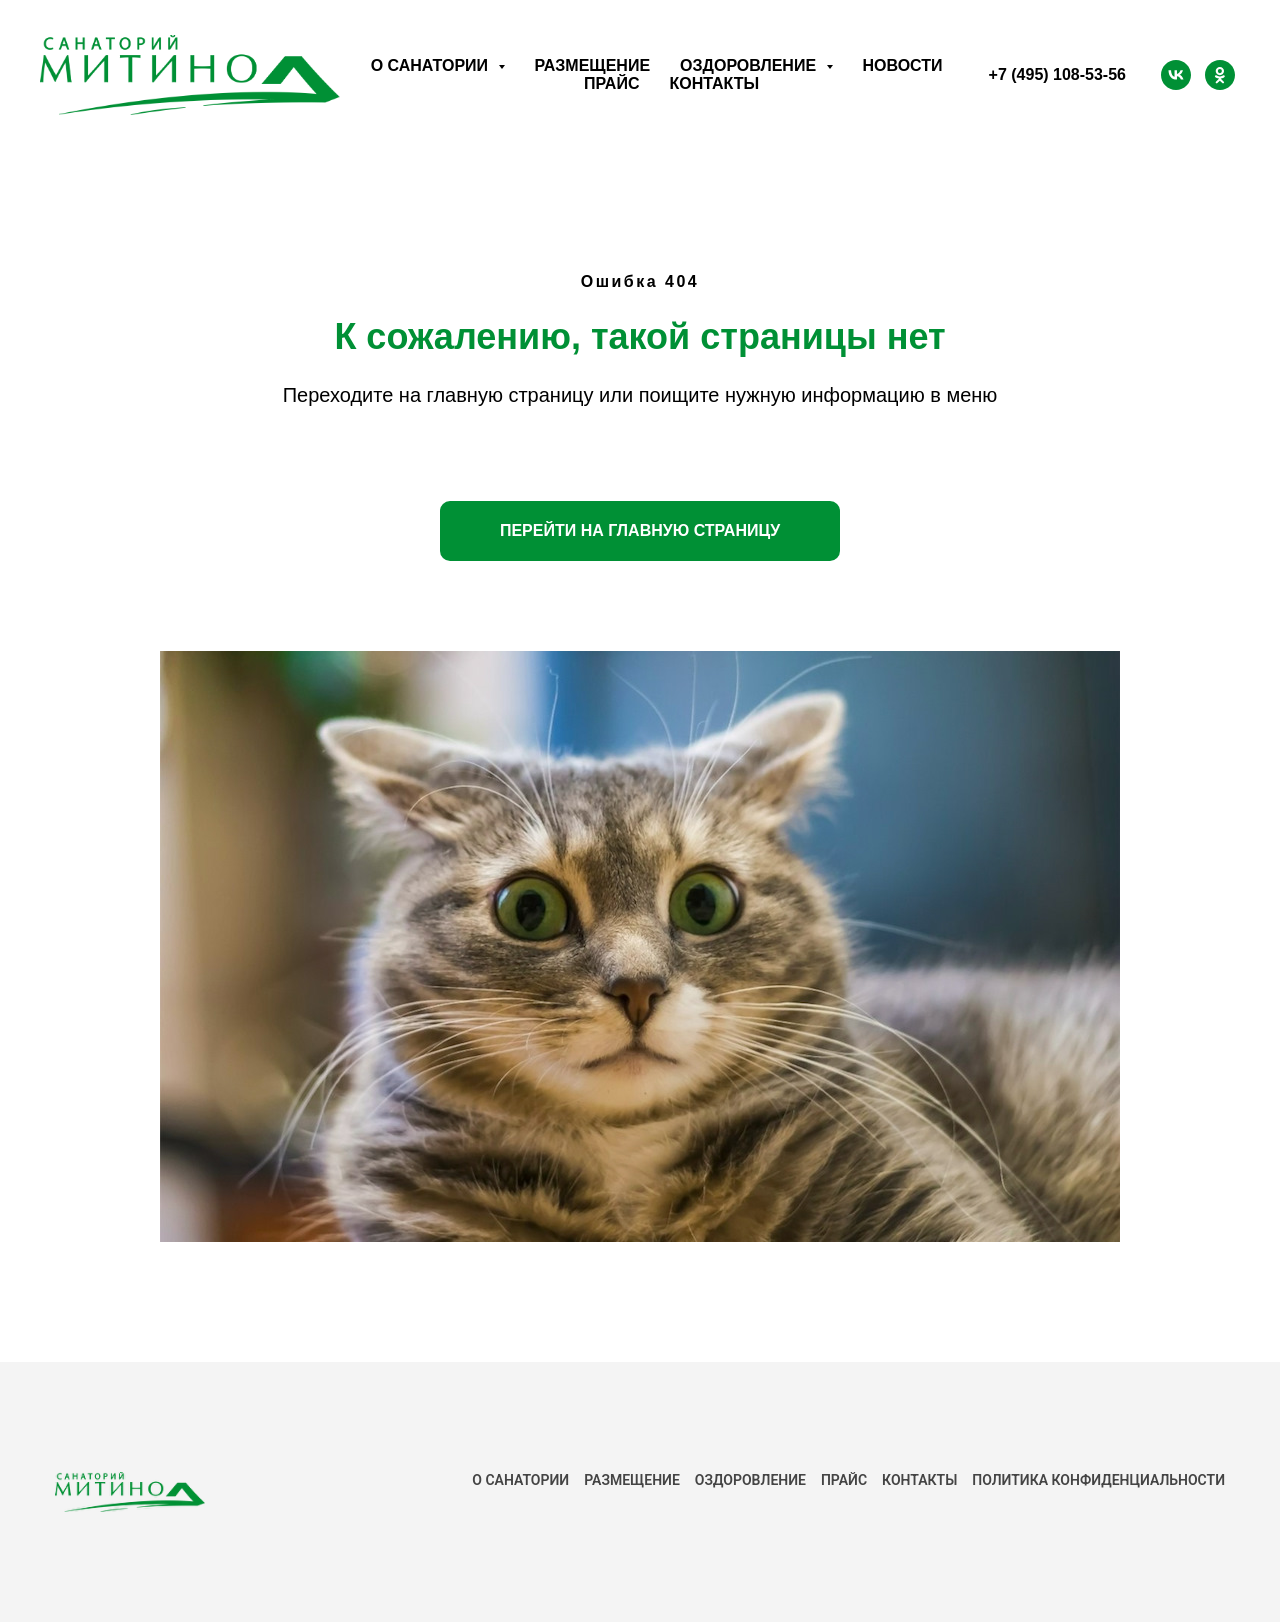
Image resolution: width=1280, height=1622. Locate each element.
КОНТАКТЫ (919, 1480)
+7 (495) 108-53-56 (1057, 74)
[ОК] (1220, 75)
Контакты (714, 83)
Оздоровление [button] (750, 65)
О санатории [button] (432, 65)
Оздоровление (750, 1480)
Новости (903, 65)
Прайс (611, 83)
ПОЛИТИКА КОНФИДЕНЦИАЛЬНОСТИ (1098, 1480)
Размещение (593, 65)
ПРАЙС (844, 1480)
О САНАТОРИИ (520, 1480)
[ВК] (1176, 75)
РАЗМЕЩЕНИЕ (632, 1480)
